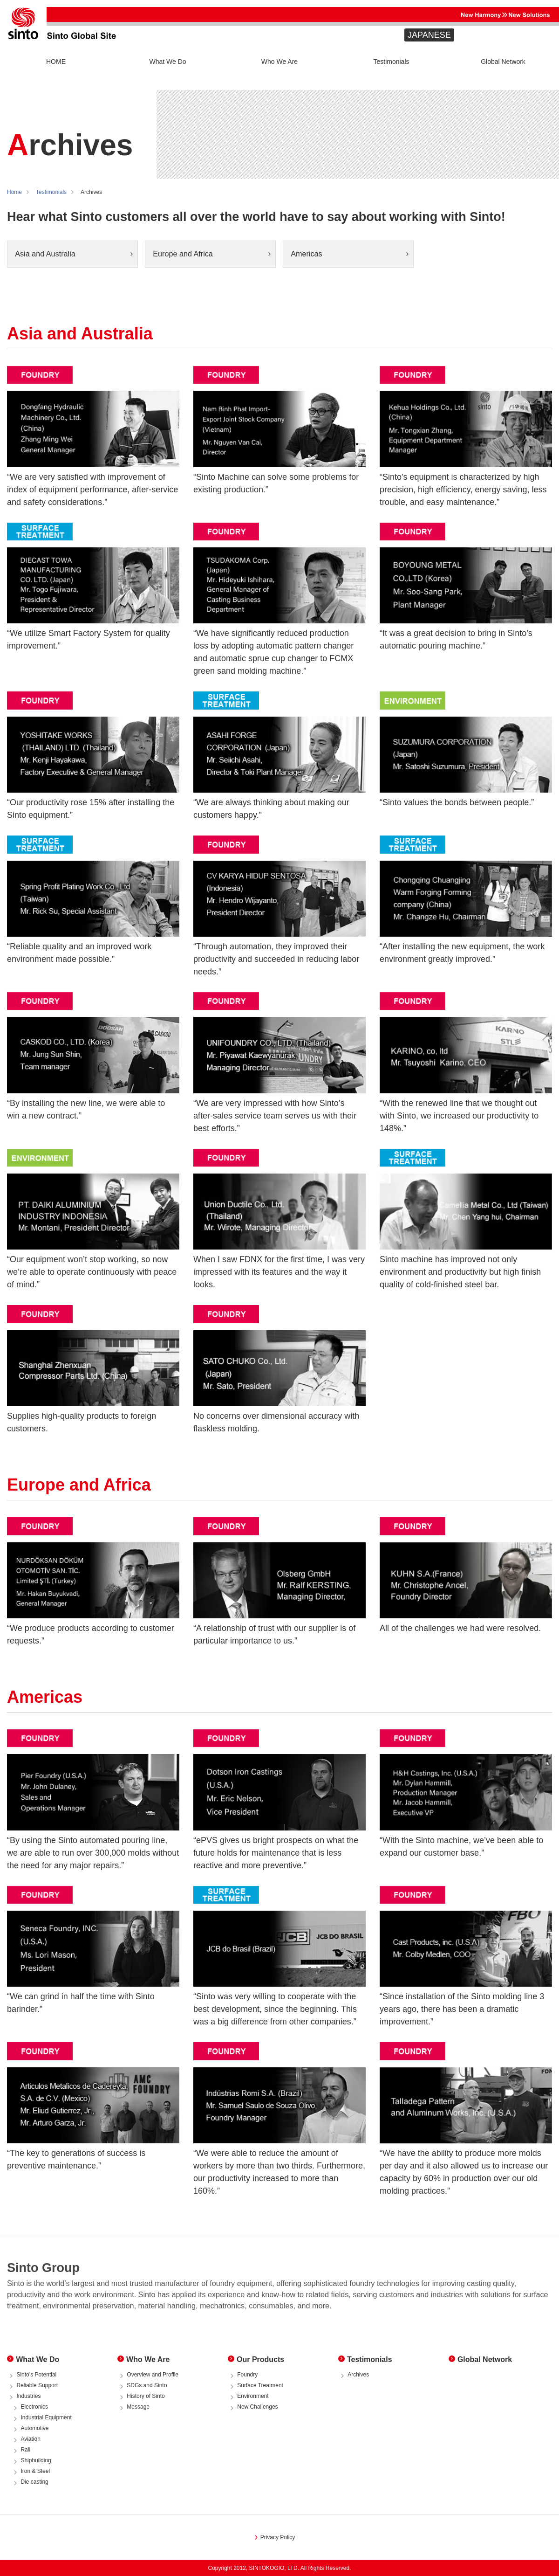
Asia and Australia (45, 253)
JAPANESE (429, 35)
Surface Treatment (260, 2385)
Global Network (503, 61)
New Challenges (257, 2406)
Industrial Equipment (45, 2417)
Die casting (34, 2482)
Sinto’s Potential (36, 2374)
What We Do (167, 61)
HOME (56, 61)
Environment (252, 2396)
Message (138, 2406)
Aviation (30, 2439)
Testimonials (391, 61)
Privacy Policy (277, 2537)
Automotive (34, 2428)
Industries (28, 2396)
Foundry (247, 2374)
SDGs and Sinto (147, 2385)
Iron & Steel (35, 2471)
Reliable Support (37, 2385)
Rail (25, 2449)
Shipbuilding (35, 2460)
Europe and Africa (183, 253)
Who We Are (279, 61)
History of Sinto (145, 2396)
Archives (358, 2374)
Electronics (34, 2406)
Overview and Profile (152, 2374)
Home (14, 192)
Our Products (260, 2359)
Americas (306, 253)
